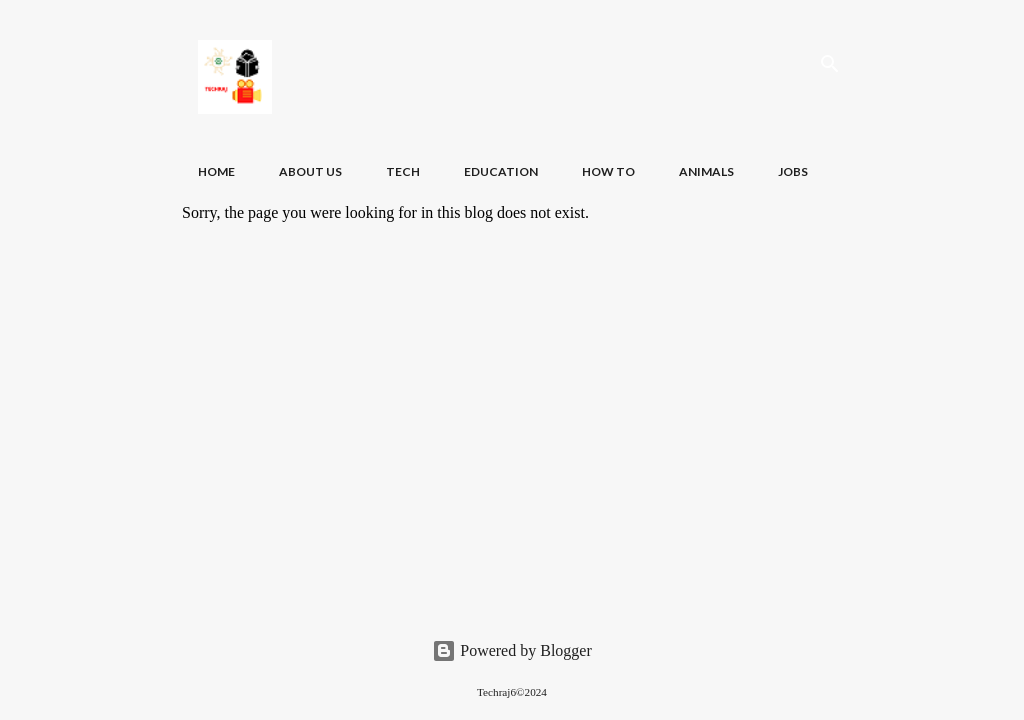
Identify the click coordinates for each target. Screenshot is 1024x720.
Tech (403, 171)
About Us (310, 171)
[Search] (830, 64)
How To (608, 171)
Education (501, 171)
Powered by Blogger (512, 650)
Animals (706, 171)
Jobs (793, 171)
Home (216, 171)
